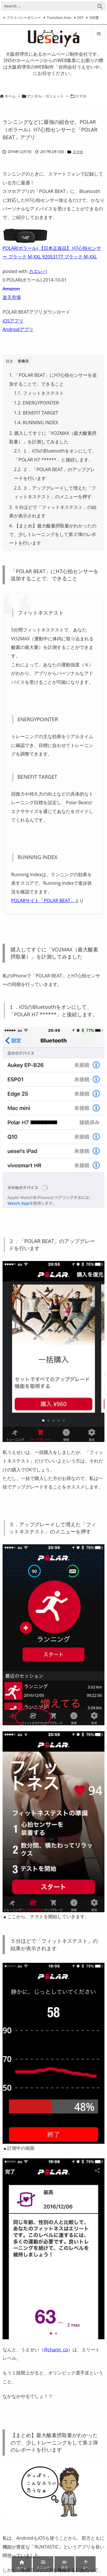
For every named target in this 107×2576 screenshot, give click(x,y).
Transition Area (59, 17)
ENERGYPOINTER (36, 403)
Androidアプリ (18, 329)
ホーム (10, 96)
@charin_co (56, 2349)
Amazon (11, 289)
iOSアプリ (13, 321)
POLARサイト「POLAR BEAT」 (43, 900)
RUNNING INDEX (36, 422)
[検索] (100, 6)
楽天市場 (12, 297)
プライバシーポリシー (24, 17)
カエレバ (38, 271)
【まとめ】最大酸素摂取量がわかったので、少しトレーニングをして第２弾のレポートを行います (52, 534)
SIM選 (94, 17)
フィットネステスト (39, 393)
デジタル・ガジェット (45, 96)
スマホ (80, 96)
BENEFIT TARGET (36, 413)
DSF (80, 17)
